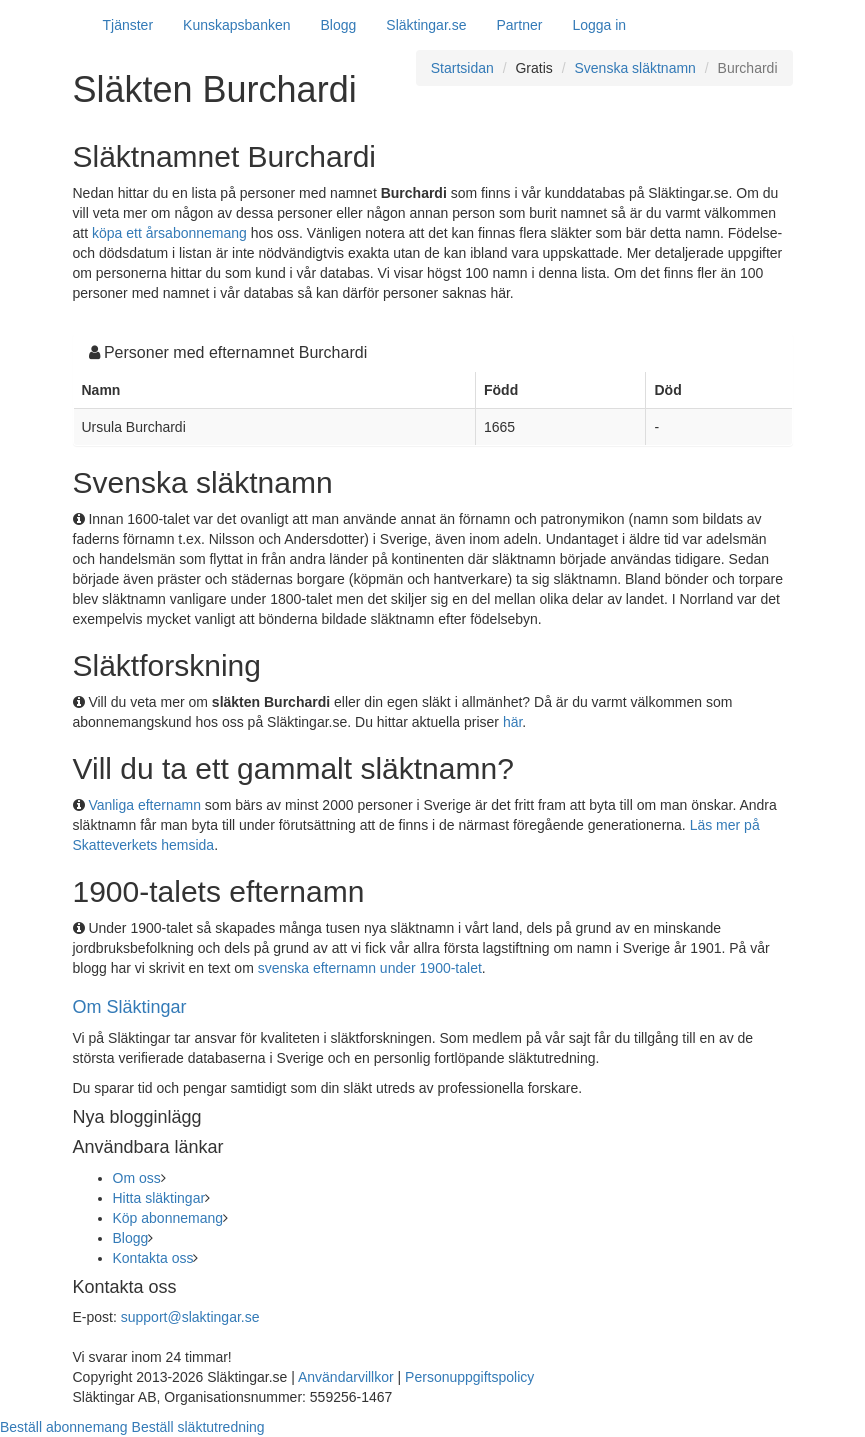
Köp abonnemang (168, 1218)
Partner (519, 25)
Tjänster (128, 25)
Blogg (339, 25)
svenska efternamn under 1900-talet (370, 968)
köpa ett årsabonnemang (169, 233)
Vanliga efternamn (144, 805)
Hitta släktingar (159, 1198)
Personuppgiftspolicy (469, 1377)
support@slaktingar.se (190, 1317)
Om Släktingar (130, 1007)
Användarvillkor (346, 1377)
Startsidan (462, 68)
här (512, 722)
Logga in (599, 25)
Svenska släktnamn (635, 68)
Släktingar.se (426, 25)
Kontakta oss (153, 1258)
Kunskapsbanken (236, 25)
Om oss (137, 1178)
